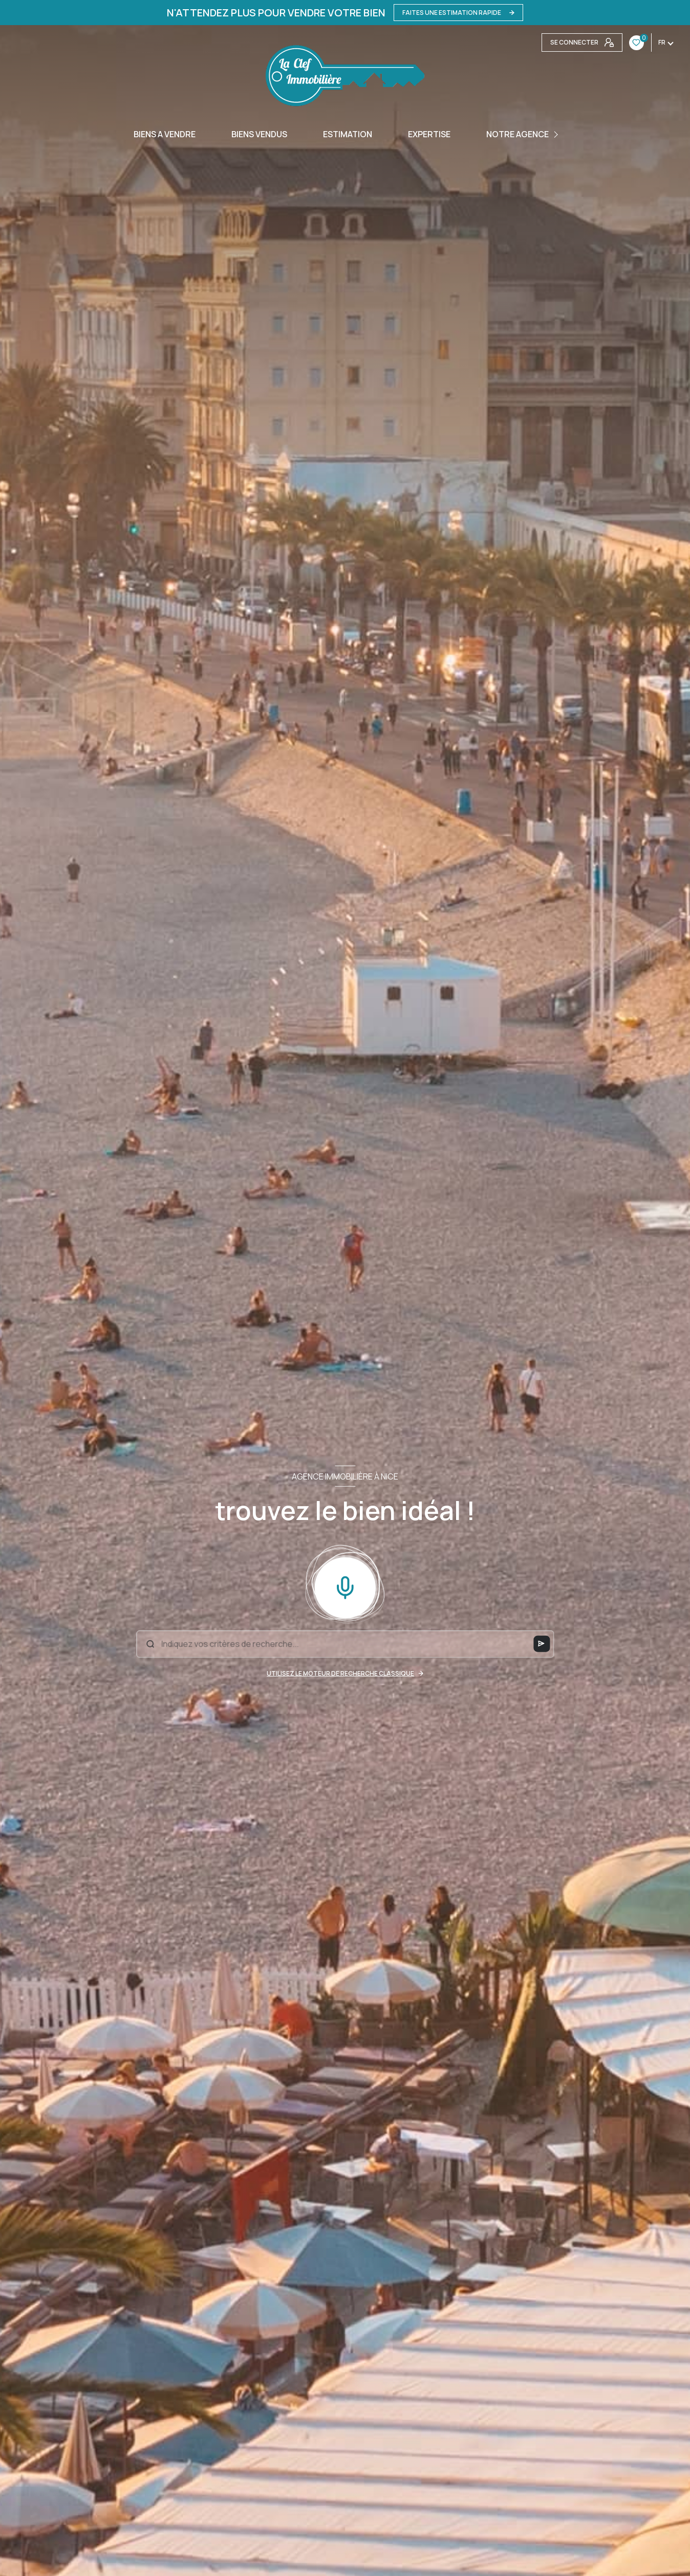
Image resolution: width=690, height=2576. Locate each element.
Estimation (347, 134)
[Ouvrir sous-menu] (557, 134)
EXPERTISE (429, 134)
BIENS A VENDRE (165, 134)
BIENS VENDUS (259, 134)
